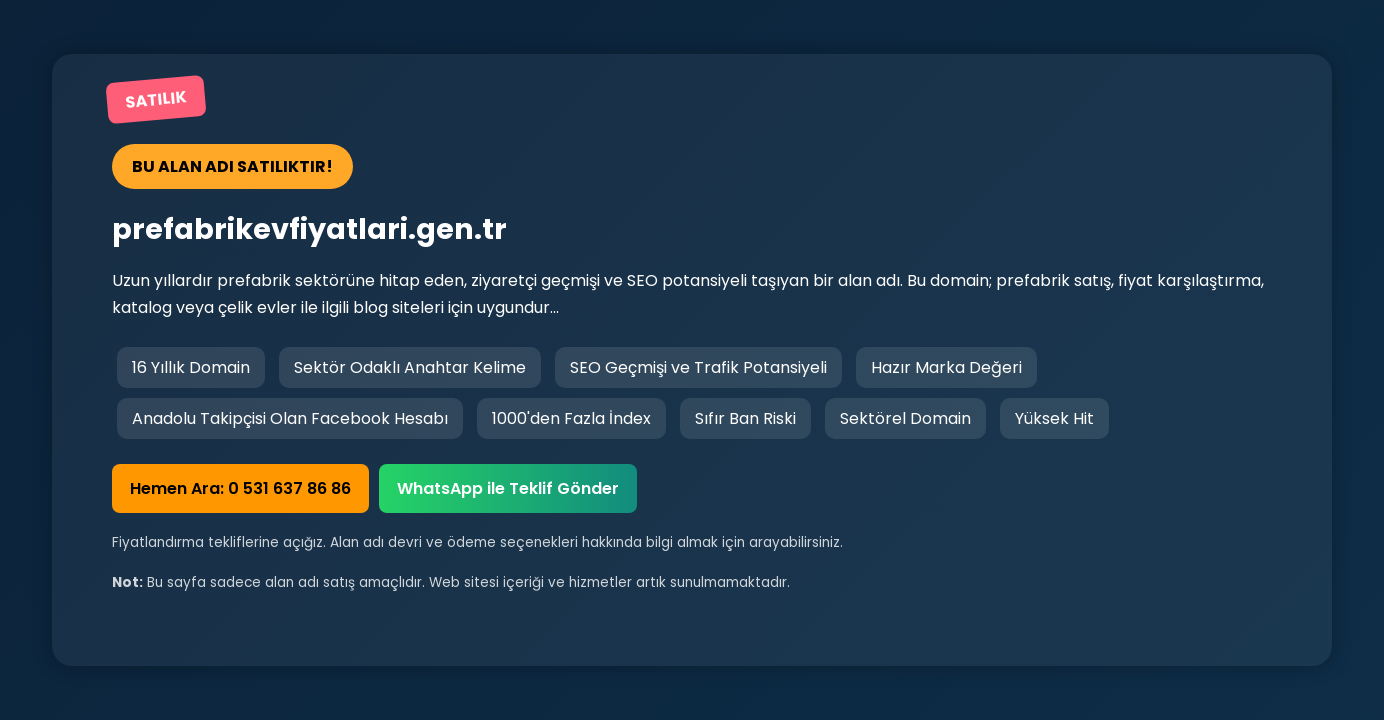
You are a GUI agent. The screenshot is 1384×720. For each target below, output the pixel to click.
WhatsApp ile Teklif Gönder (508, 488)
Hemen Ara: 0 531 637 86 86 (240, 488)
